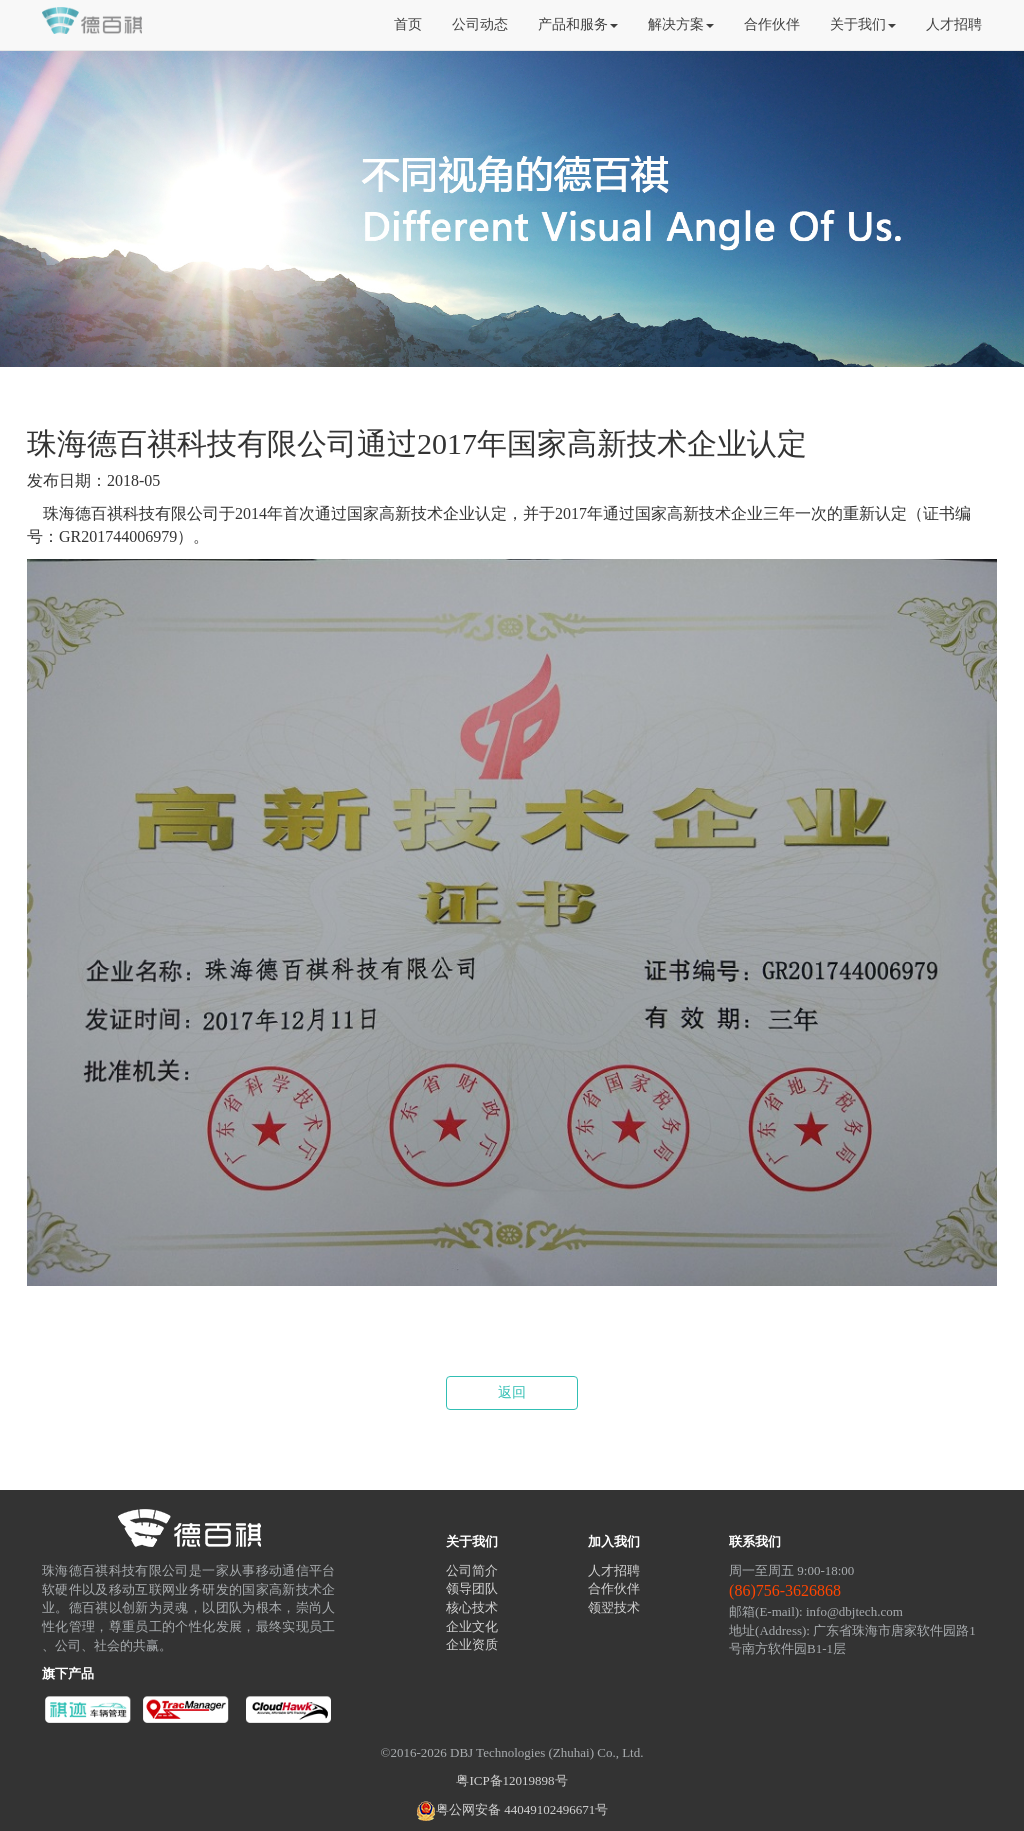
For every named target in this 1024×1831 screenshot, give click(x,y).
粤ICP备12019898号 (511, 1780)
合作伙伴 (772, 24)
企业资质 (472, 1644)
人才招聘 (954, 24)
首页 (408, 24)
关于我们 (472, 1541)
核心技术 (472, 1607)
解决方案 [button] (681, 24)
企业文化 (472, 1626)
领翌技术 (614, 1607)
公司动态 (480, 24)
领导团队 (472, 1588)
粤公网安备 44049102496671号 (512, 1809)
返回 (512, 1392)
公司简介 (472, 1570)
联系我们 (755, 1541)
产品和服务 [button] (578, 24)
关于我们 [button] (863, 24)
